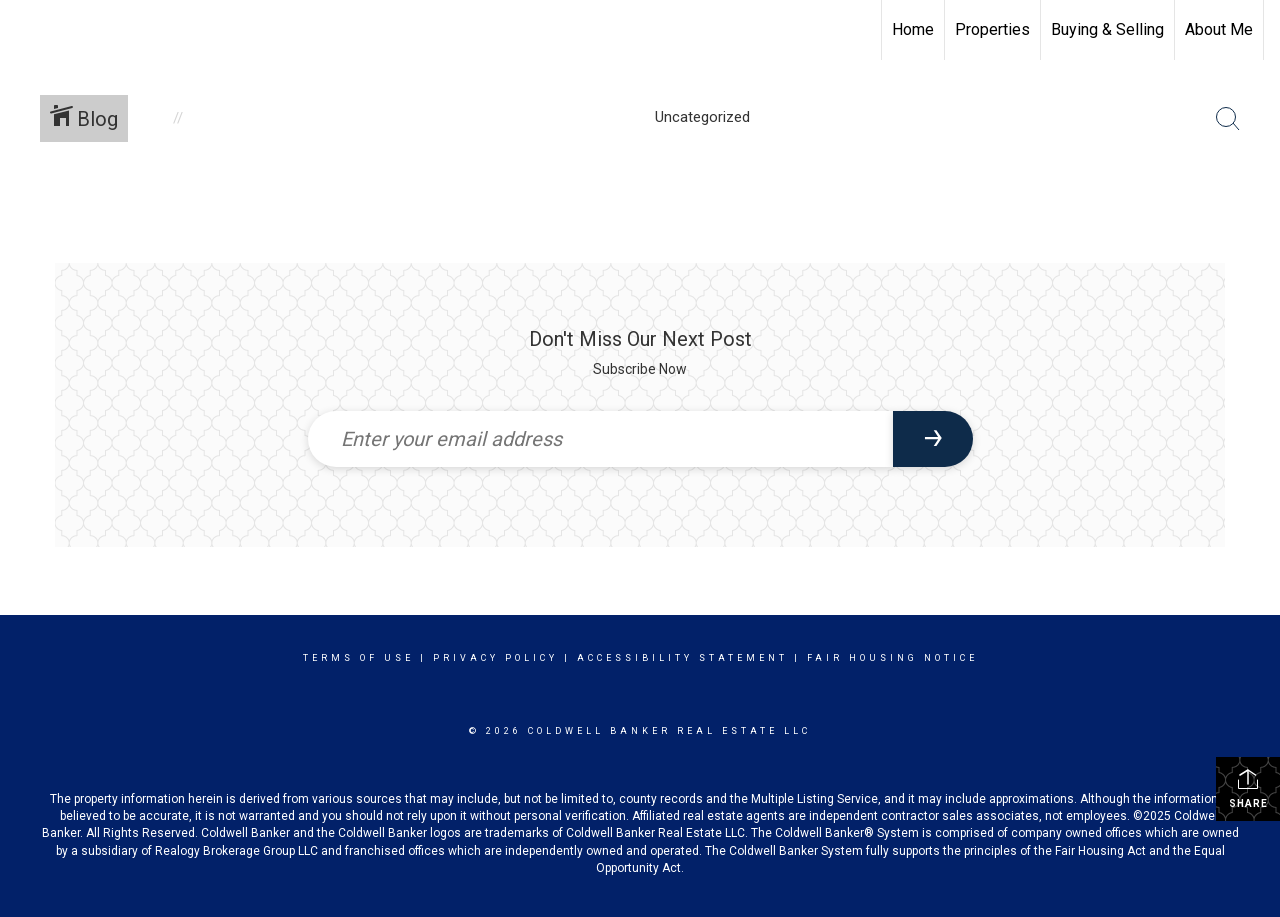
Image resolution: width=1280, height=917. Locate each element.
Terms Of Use (358, 658)
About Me (1219, 29)
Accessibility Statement (682, 658)
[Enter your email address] (600, 439)
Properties (992, 29)
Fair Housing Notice (892, 658)
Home (913, 29)
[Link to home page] (25, 30)
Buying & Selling (1107, 29)
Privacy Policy (495, 658)
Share (1248, 788)
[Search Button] (1228, 119)
